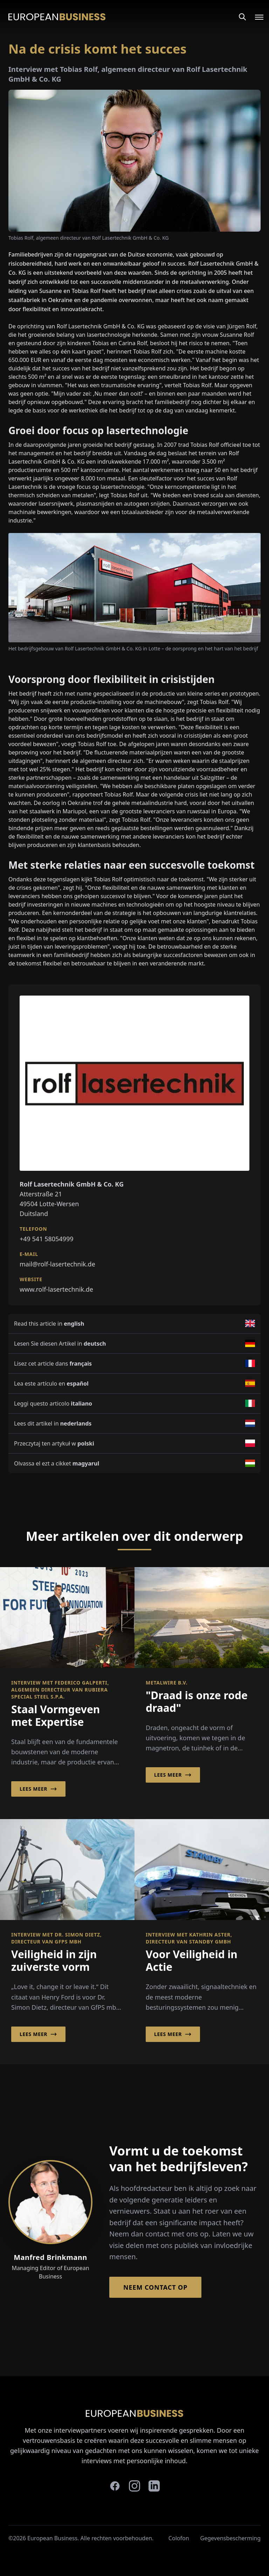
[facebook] (114, 2486)
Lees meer (38, 1788)
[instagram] (134, 2486)
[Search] (242, 17)
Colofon (178, 2538)
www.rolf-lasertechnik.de (56, 1289)
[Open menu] (255, 16)
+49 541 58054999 (47, 1239)
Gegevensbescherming (230, 2538)
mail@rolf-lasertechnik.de (57, 1264)
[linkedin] (154, 2486)
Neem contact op (155, 2287)
